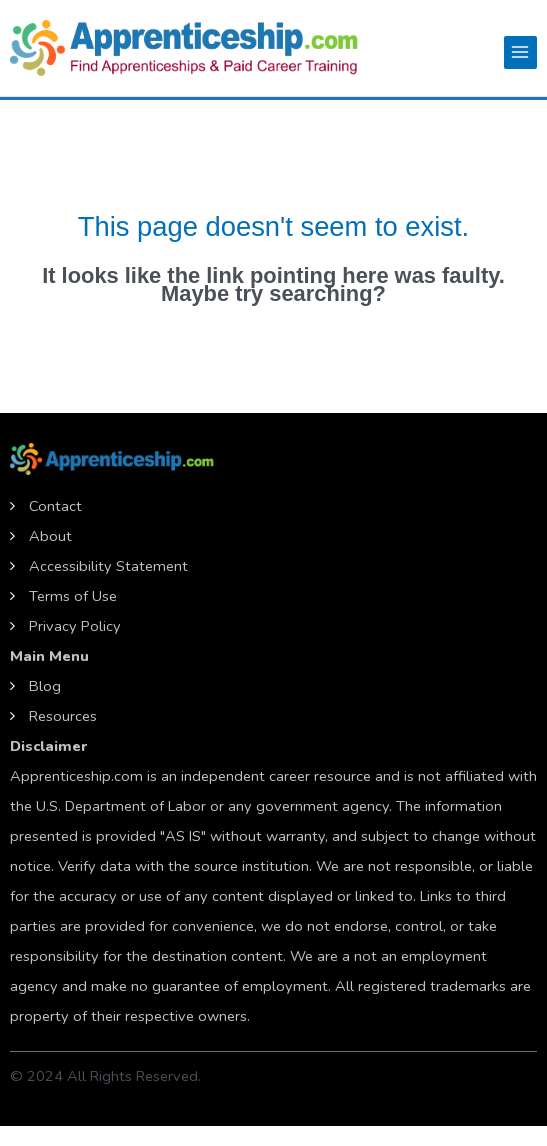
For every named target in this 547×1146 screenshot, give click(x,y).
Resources (63, 716)
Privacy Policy (75, 626)
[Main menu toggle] (520, 52)
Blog (45, 686)
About (50, 536)
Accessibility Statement (108, 566)
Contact (55, 506)
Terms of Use (73, 596)
